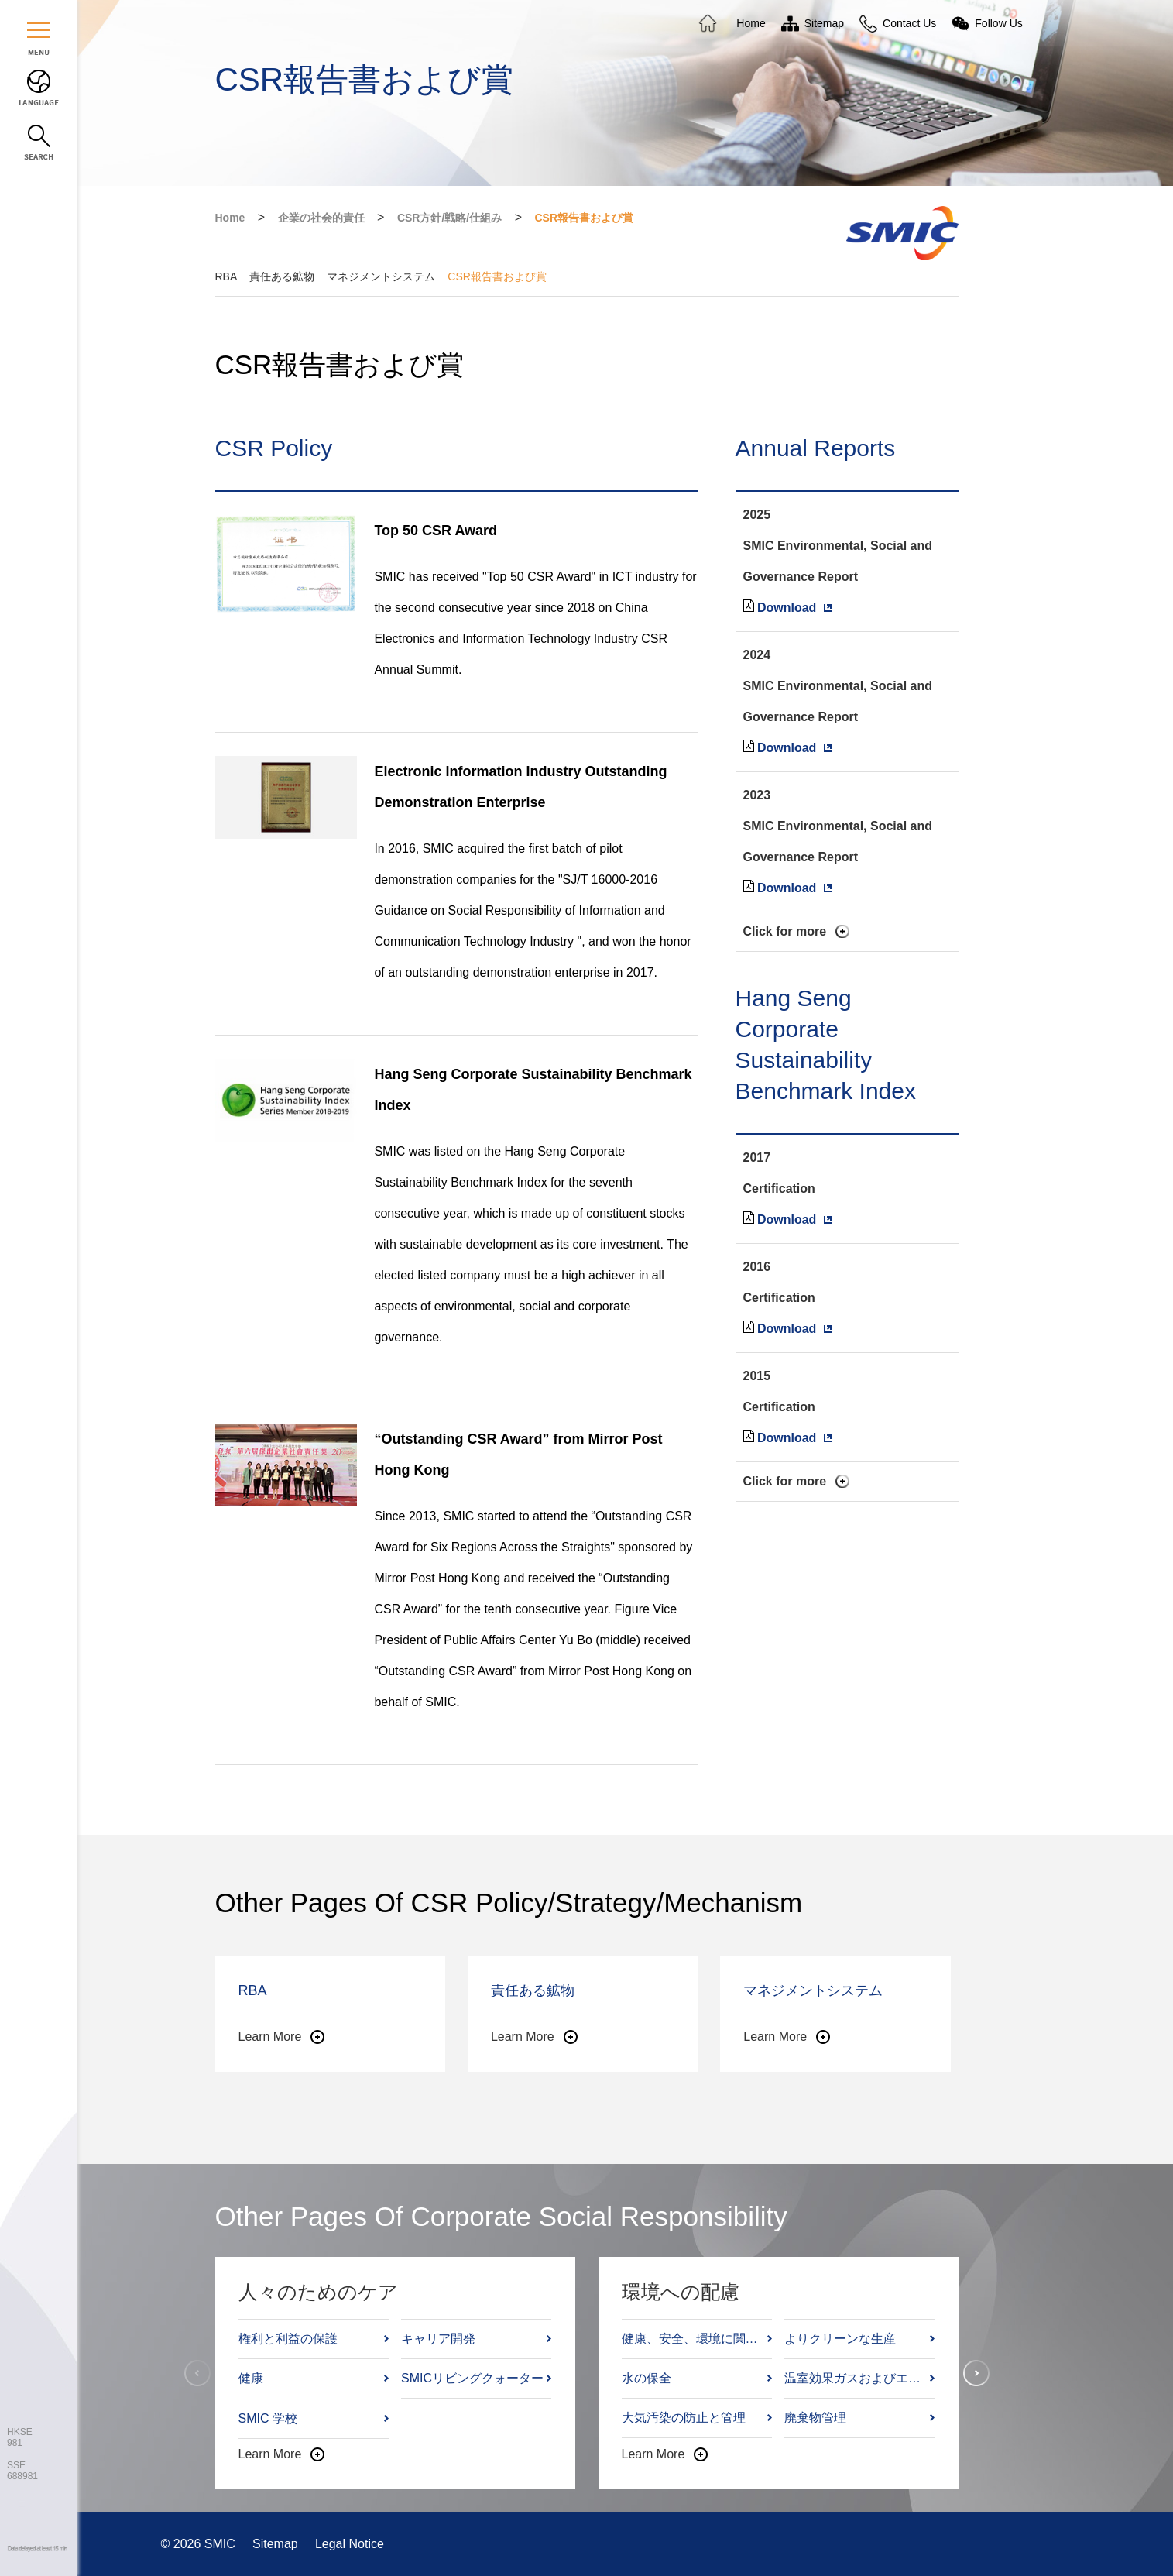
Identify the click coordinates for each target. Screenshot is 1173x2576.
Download (786, 607)
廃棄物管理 (815, 2417)
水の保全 (646, 2378)
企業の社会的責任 (321, 217)
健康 (250, 2378)
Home (230, 217)
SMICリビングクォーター (472, 2378)
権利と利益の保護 (288, 2338)
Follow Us (998, 23)
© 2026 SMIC (200, 2543)
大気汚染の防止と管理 (684, 2417)
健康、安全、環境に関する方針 (693, 2338)
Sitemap (276, 2543)
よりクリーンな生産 (840, 2338)
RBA (226, 276)
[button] (976, 2373)
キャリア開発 (438, 2338)
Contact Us (909, 23)
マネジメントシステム (381, 276)
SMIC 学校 (267, 2418)
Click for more (785, 931)
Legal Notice (349, 2543)
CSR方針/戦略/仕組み (449, 217)
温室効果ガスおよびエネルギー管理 (856, 2378)
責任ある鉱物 (281, 276)
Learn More (270, 2036)
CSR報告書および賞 (583, 217)
